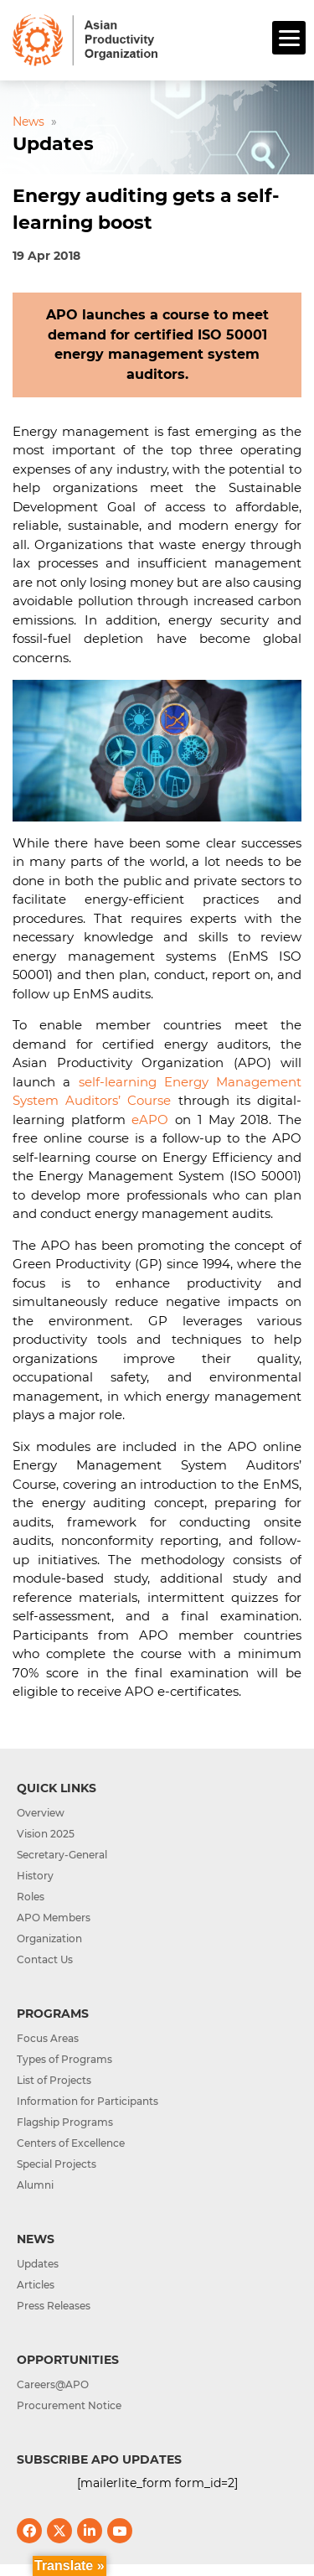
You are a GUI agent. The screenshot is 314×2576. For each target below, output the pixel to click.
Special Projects (56, 2164)
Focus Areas (48, 2038)
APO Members (53, 1917)
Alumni (35, 2185)
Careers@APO (53, 2384)
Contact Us (45, 1959)
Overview (40, 1812)
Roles (30, 1896)
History (35, 1875)
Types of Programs (64, 2059)
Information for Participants (87, 2101)
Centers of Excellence (71, 2143)
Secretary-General (62, 1854)
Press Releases (53, 2305)
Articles (35, 2284)
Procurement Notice (69, 2405)
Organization (49, 1938)
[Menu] (289, 37)
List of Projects (54, 2080)
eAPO (149, 1119)
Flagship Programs (65, 2122)
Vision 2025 (46, 1833)
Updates (38, 2263)
